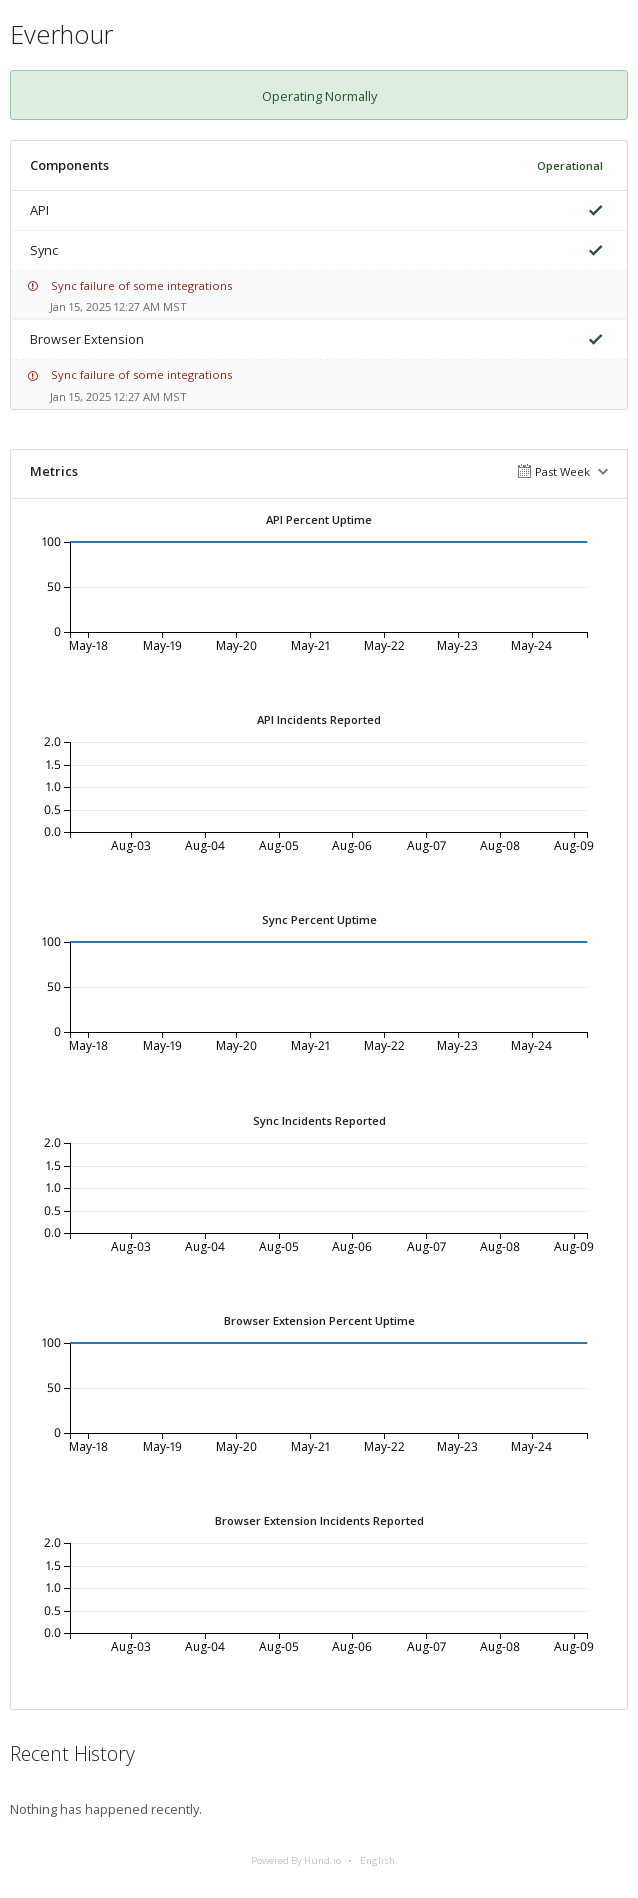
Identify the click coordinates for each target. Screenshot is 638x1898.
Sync (44, 250)
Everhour (61, 34)
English (377, 1860)
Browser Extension (87, 339)
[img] (592, 210)
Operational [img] (570, 165)
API (39, 210)
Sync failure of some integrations (141, 285)
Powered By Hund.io (296, 1860)
